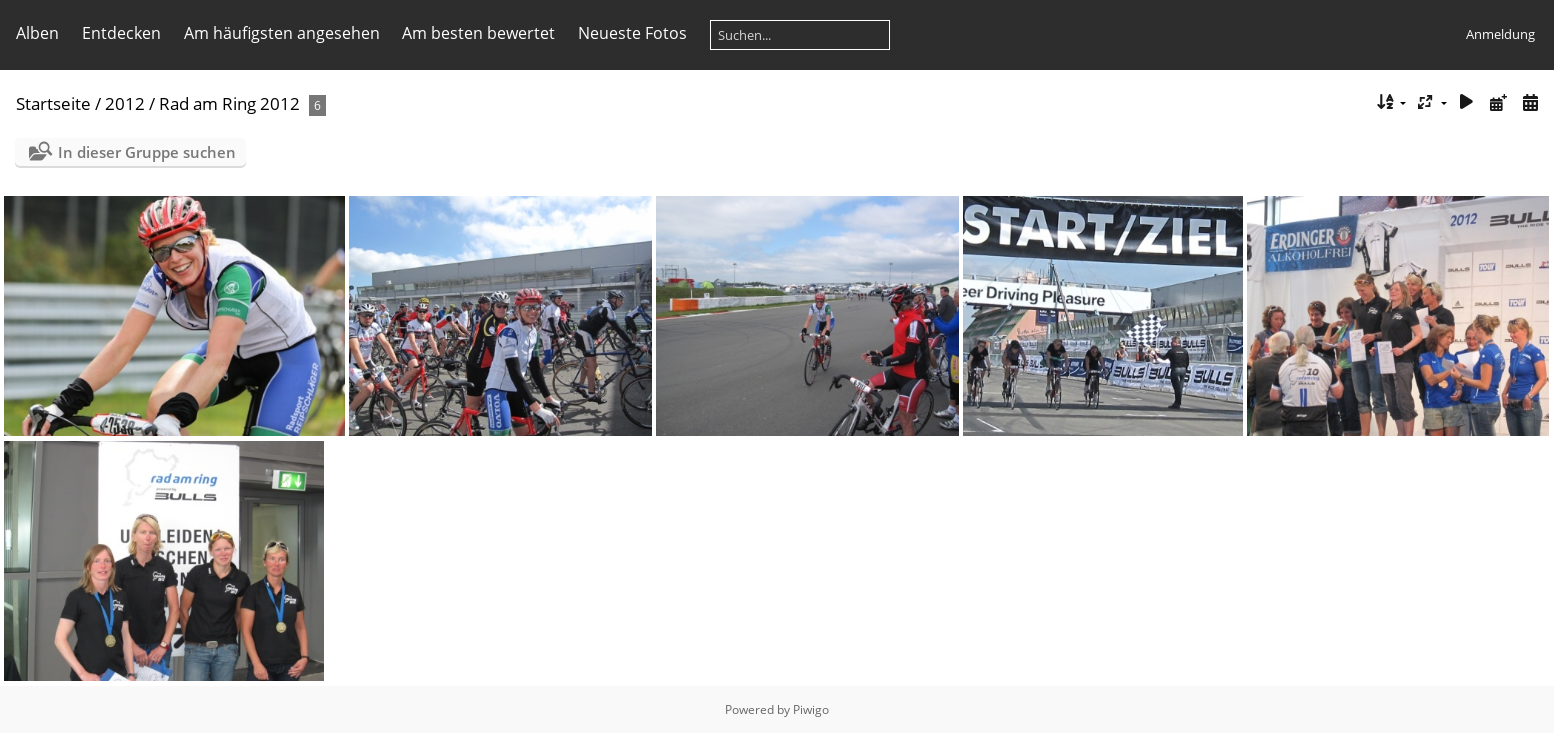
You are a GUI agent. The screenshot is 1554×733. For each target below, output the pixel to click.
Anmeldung (1500, 34)
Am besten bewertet (478, 33)
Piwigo (811, 709)
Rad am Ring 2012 (229, 103)
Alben (37, 33)
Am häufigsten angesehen (282, 33)
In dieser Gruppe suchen (147, 152)
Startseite (53, 103)
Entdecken (121, 33)
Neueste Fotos (632, 33)
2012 (125, 103)
